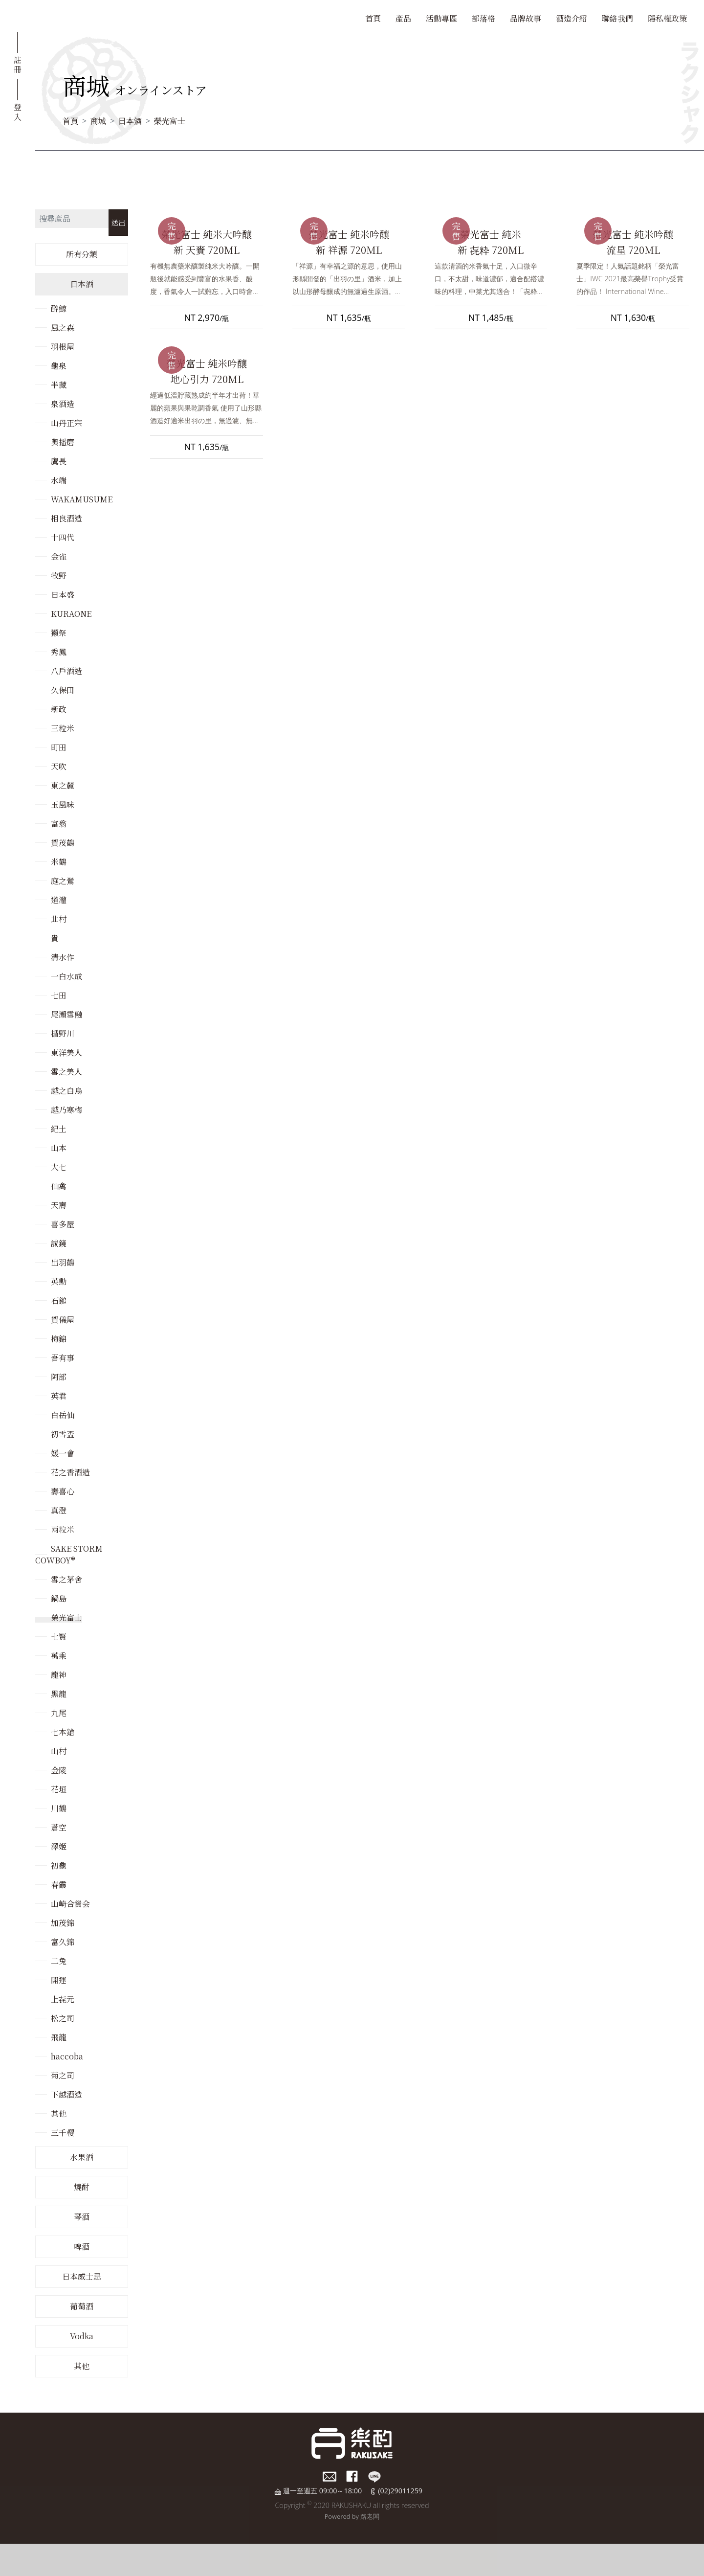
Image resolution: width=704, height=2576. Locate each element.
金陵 (58, 1770)
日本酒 (130, 120)
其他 (58, 2113)
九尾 (58, 1712)
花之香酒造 (70, 1472)
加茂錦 (62, 1922)
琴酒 (81, 2216)
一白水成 (66, 976)
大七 (58, 1167)
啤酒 (81, 2246)
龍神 (58, 1674)
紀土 (58, 1128)
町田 (58, 747)
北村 (58, 919)
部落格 (483, 18)
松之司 (62, 2018)
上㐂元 (62, 1999)
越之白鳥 (66, 1090)
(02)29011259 (400, 2490)
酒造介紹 (571, 18)
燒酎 (81, 2186)
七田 (58, 995)
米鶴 (58, 861)
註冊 (18, 64)
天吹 (58, 766)
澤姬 (58, 1846)
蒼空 (58, 1827)
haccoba (67, 2056)
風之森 (62, 327)
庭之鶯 (62, 880)
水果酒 (81, 2157)
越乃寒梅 (66, 1109)
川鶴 (58, 1808)
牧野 (58, 575)
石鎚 (58, 1300)
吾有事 (62, 1357)
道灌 (58, 899)
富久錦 (62, 1941)
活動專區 (441, 18)
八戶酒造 (66, 671)
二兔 (58, 1960)
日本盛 (62, 594)
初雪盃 (62, 1434)
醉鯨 (58, 308)
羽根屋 (62, 346)
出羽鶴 (62, 1262)
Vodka (81, 2336)
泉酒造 (62, 403)
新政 (58, 709)
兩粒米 (62, 1529)
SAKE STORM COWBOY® (69, 1554)
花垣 (58, 1789)
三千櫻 (62, 2132)
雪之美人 (66, 1071)
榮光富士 (169, 120)
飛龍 (58, 2037)
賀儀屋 (62, 1319)
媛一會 (62, 1453)
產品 (403, 18)
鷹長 (58, 461)
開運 (58, 1980)
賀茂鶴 (62, 842)
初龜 (58, 1865)
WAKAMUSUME (81, 499)
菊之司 (62, 2075)
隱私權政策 (667, 18)
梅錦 (58, 1338)
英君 (58, 1395)
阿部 (58, 1376)
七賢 (58, 1636)
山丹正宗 (66, 423)
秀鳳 (58, 651)
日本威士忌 (81, 2276)
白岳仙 (62, 1415)
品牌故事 (525, 18)
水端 (58, 480)
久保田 (62, 690)
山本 (58, 1147)
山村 (58, 1751)
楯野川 (62, 1033)
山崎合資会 (70, 1903)
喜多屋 (62, 1224)
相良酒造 (66, 518)
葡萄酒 (81, 2306)
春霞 (58, 1884)
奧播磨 (62, 442)
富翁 (58, 823)
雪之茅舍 (66, 1579)
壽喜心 (62, 1491)
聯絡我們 (617, 18)
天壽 (58, 1205)
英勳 (58, 1281)
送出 (118, 222)
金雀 (58, 556)
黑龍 (58, 1693)
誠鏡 (58, 1243)
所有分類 (81, 254)
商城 (98, 120)
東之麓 (62, 785)
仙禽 (58, 1186)
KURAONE (71, 613)
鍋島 (58, 1598)
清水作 (62, 957)
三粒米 (62, 728)
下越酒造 (66, 2094)
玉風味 (62, 804)
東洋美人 (66, 1052)
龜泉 (58, 365)
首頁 (373, 18)
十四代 (62, 537)
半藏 (58, 384)
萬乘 (58, 1655)
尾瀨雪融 (66, 1014)
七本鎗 (62, 1732)
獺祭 (58, 632)
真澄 (58, 1510)
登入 (18, 111)
